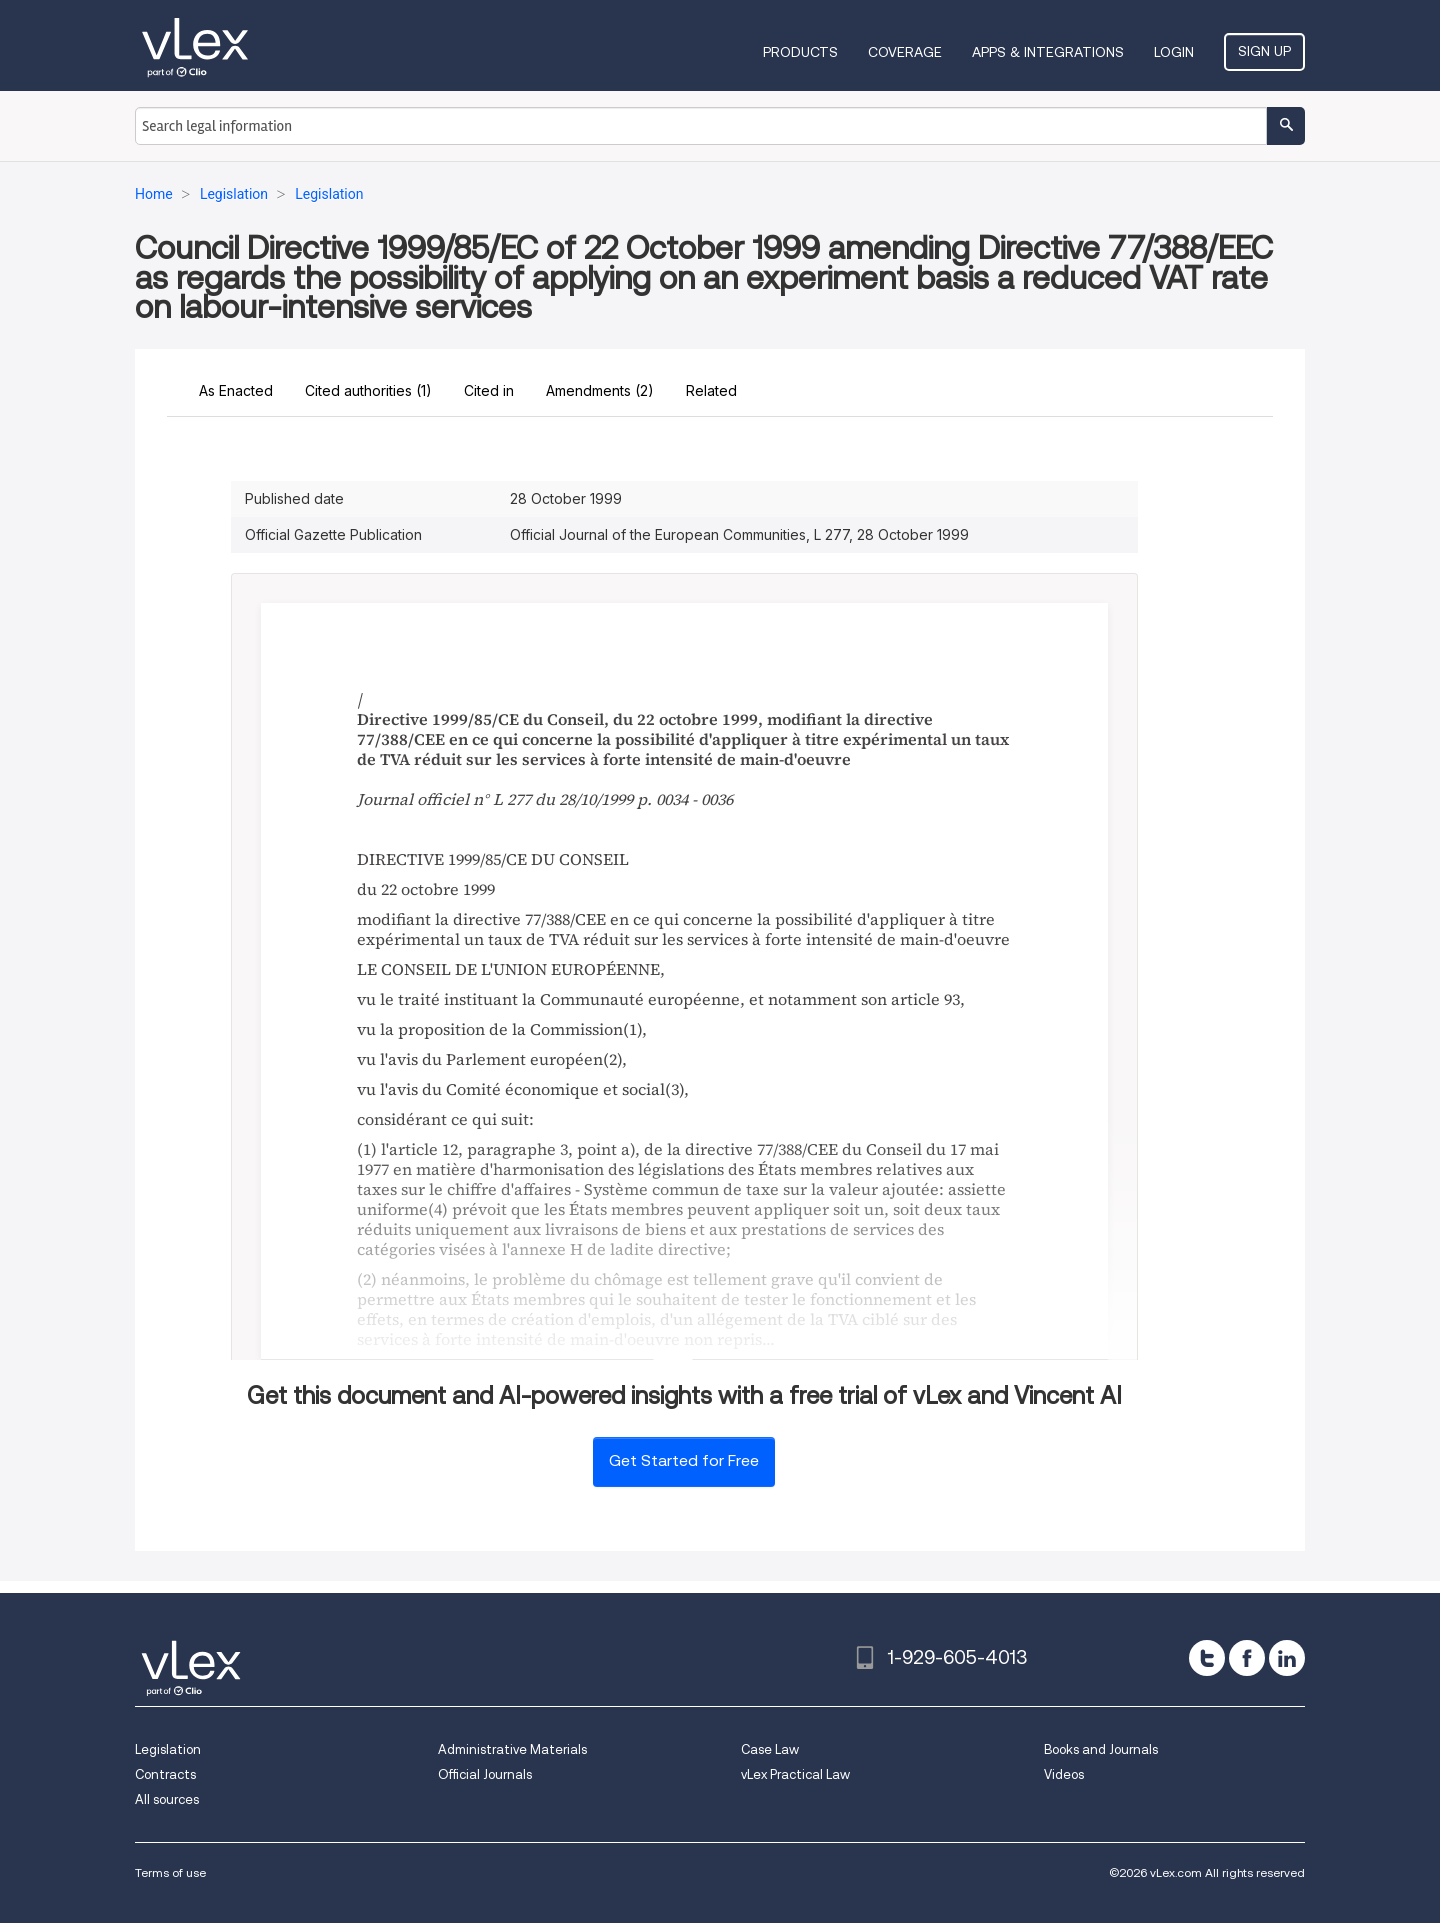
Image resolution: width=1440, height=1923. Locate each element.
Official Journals (485, 1774)
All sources (167, 1799)
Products (800, 52)
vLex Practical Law (795, 1774)
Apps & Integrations (1048, 52)
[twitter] (1207, 1658)
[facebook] (1247, 1658)
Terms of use (170, 1872)
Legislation (168, 1749)
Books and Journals (1101, 1749)
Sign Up (1264, 51)
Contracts (165, 1774)
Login (1174, 52)
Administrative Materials (512, 1749)
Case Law (770, 1749)
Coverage (905, 52)
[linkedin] (1287, 1658)
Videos (1064, 1774)
